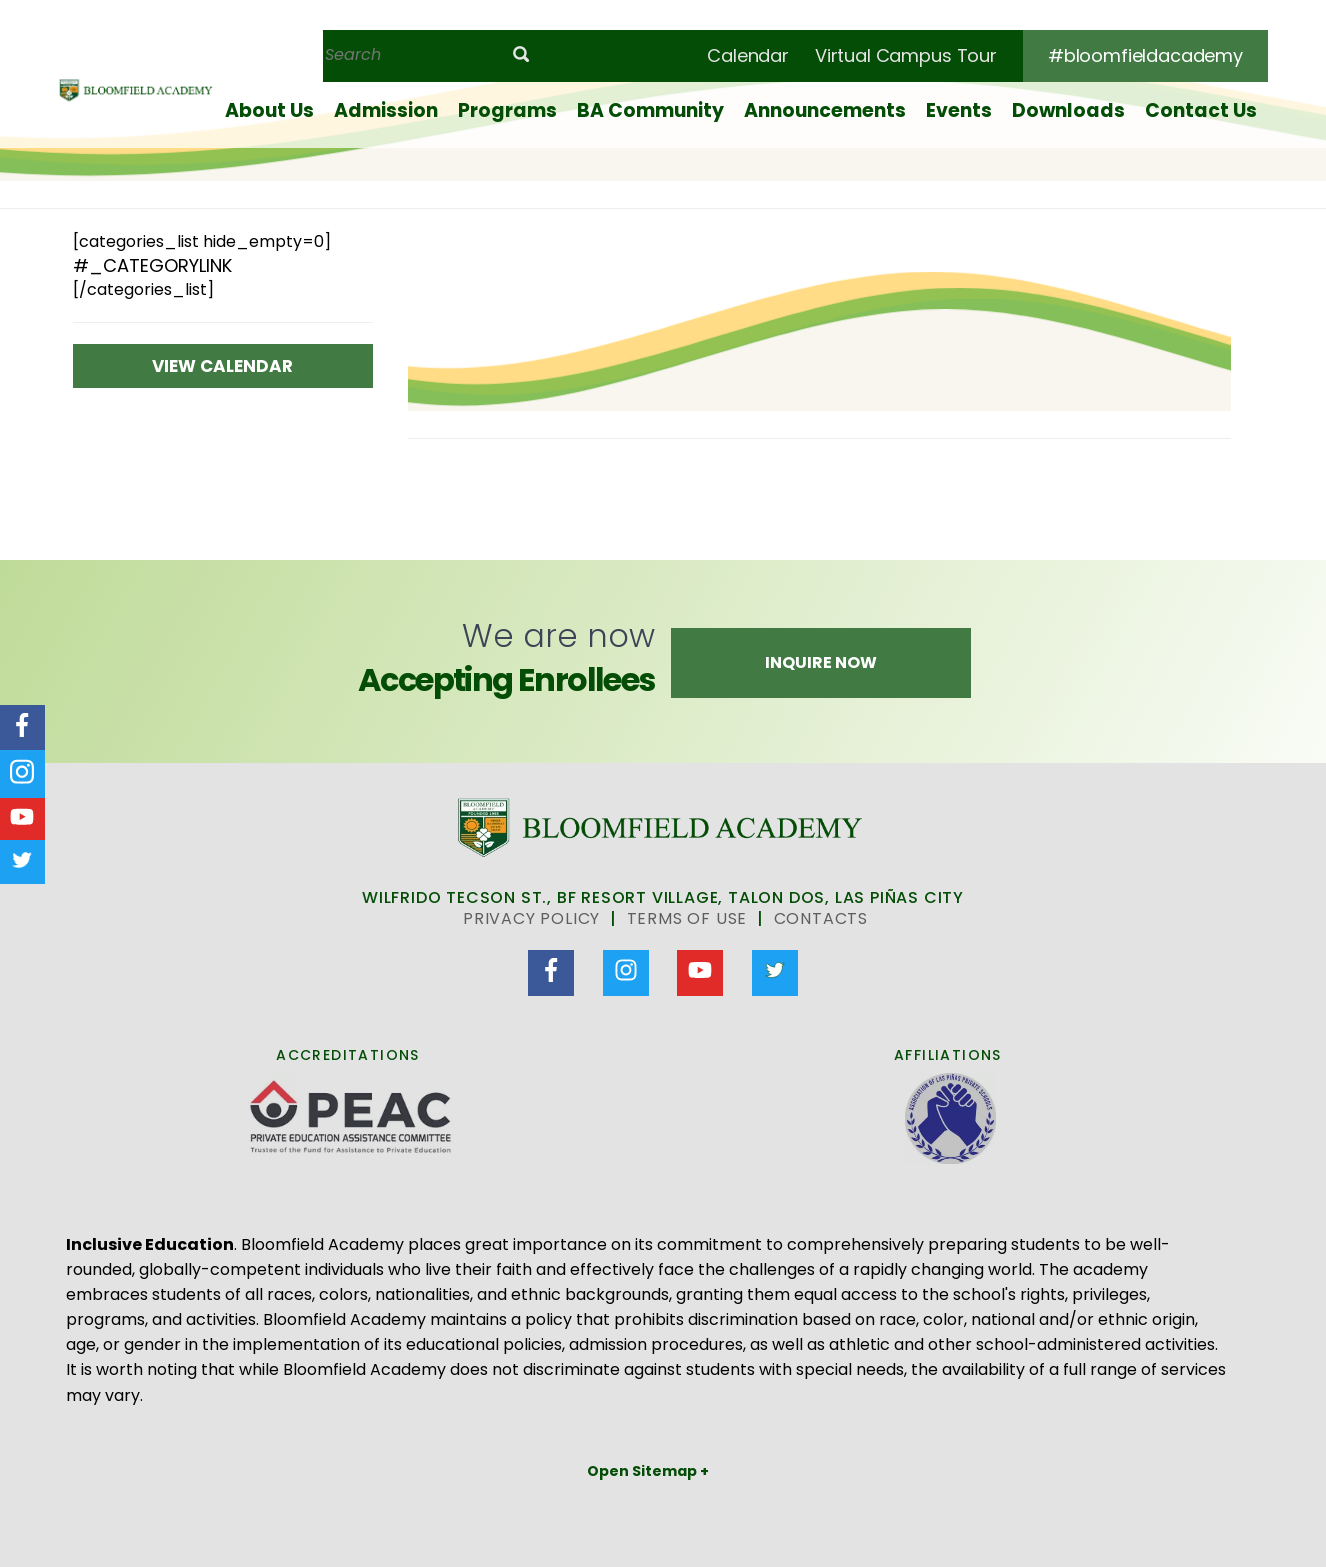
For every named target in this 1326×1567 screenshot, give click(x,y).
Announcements (825, 110)
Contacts (821, 918)
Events (959, 110)
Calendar (748, 55)
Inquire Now (821, 662)
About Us (269, 110)
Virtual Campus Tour (906, 55)
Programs (507, 110)
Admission (386, 110)
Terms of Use (687, 918)
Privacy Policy (531, 918)
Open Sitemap (643, 1471)
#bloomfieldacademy (1145, 55)
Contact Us (1201, 110)
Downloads (1068, 110)
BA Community (650, 110)
